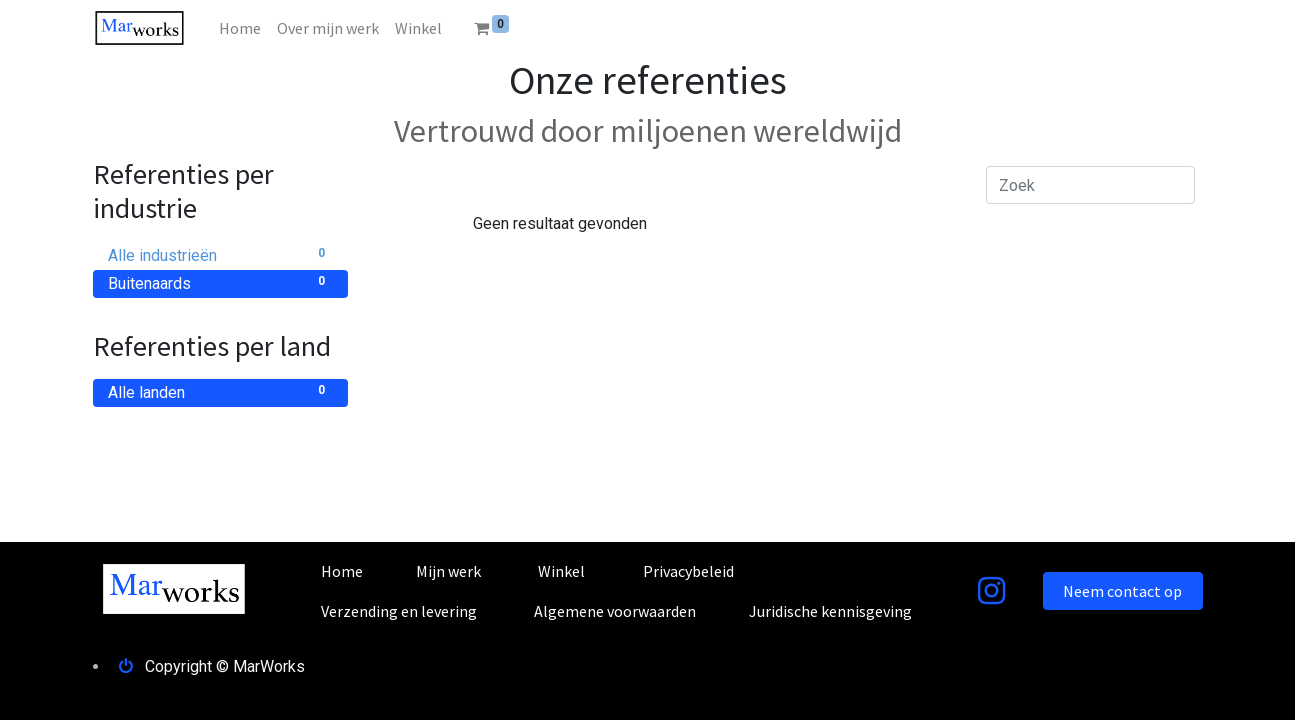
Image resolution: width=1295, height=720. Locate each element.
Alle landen (220, 391)
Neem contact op (1122, 591)
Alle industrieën (220, 254)
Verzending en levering (399, 611)
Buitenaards (220, 282)
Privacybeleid (688, 571)
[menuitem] (242, 28)
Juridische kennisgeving (830, 611)
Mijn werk (448, 571)
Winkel (561, 571)
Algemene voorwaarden (615, 611)
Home (342, 571)
